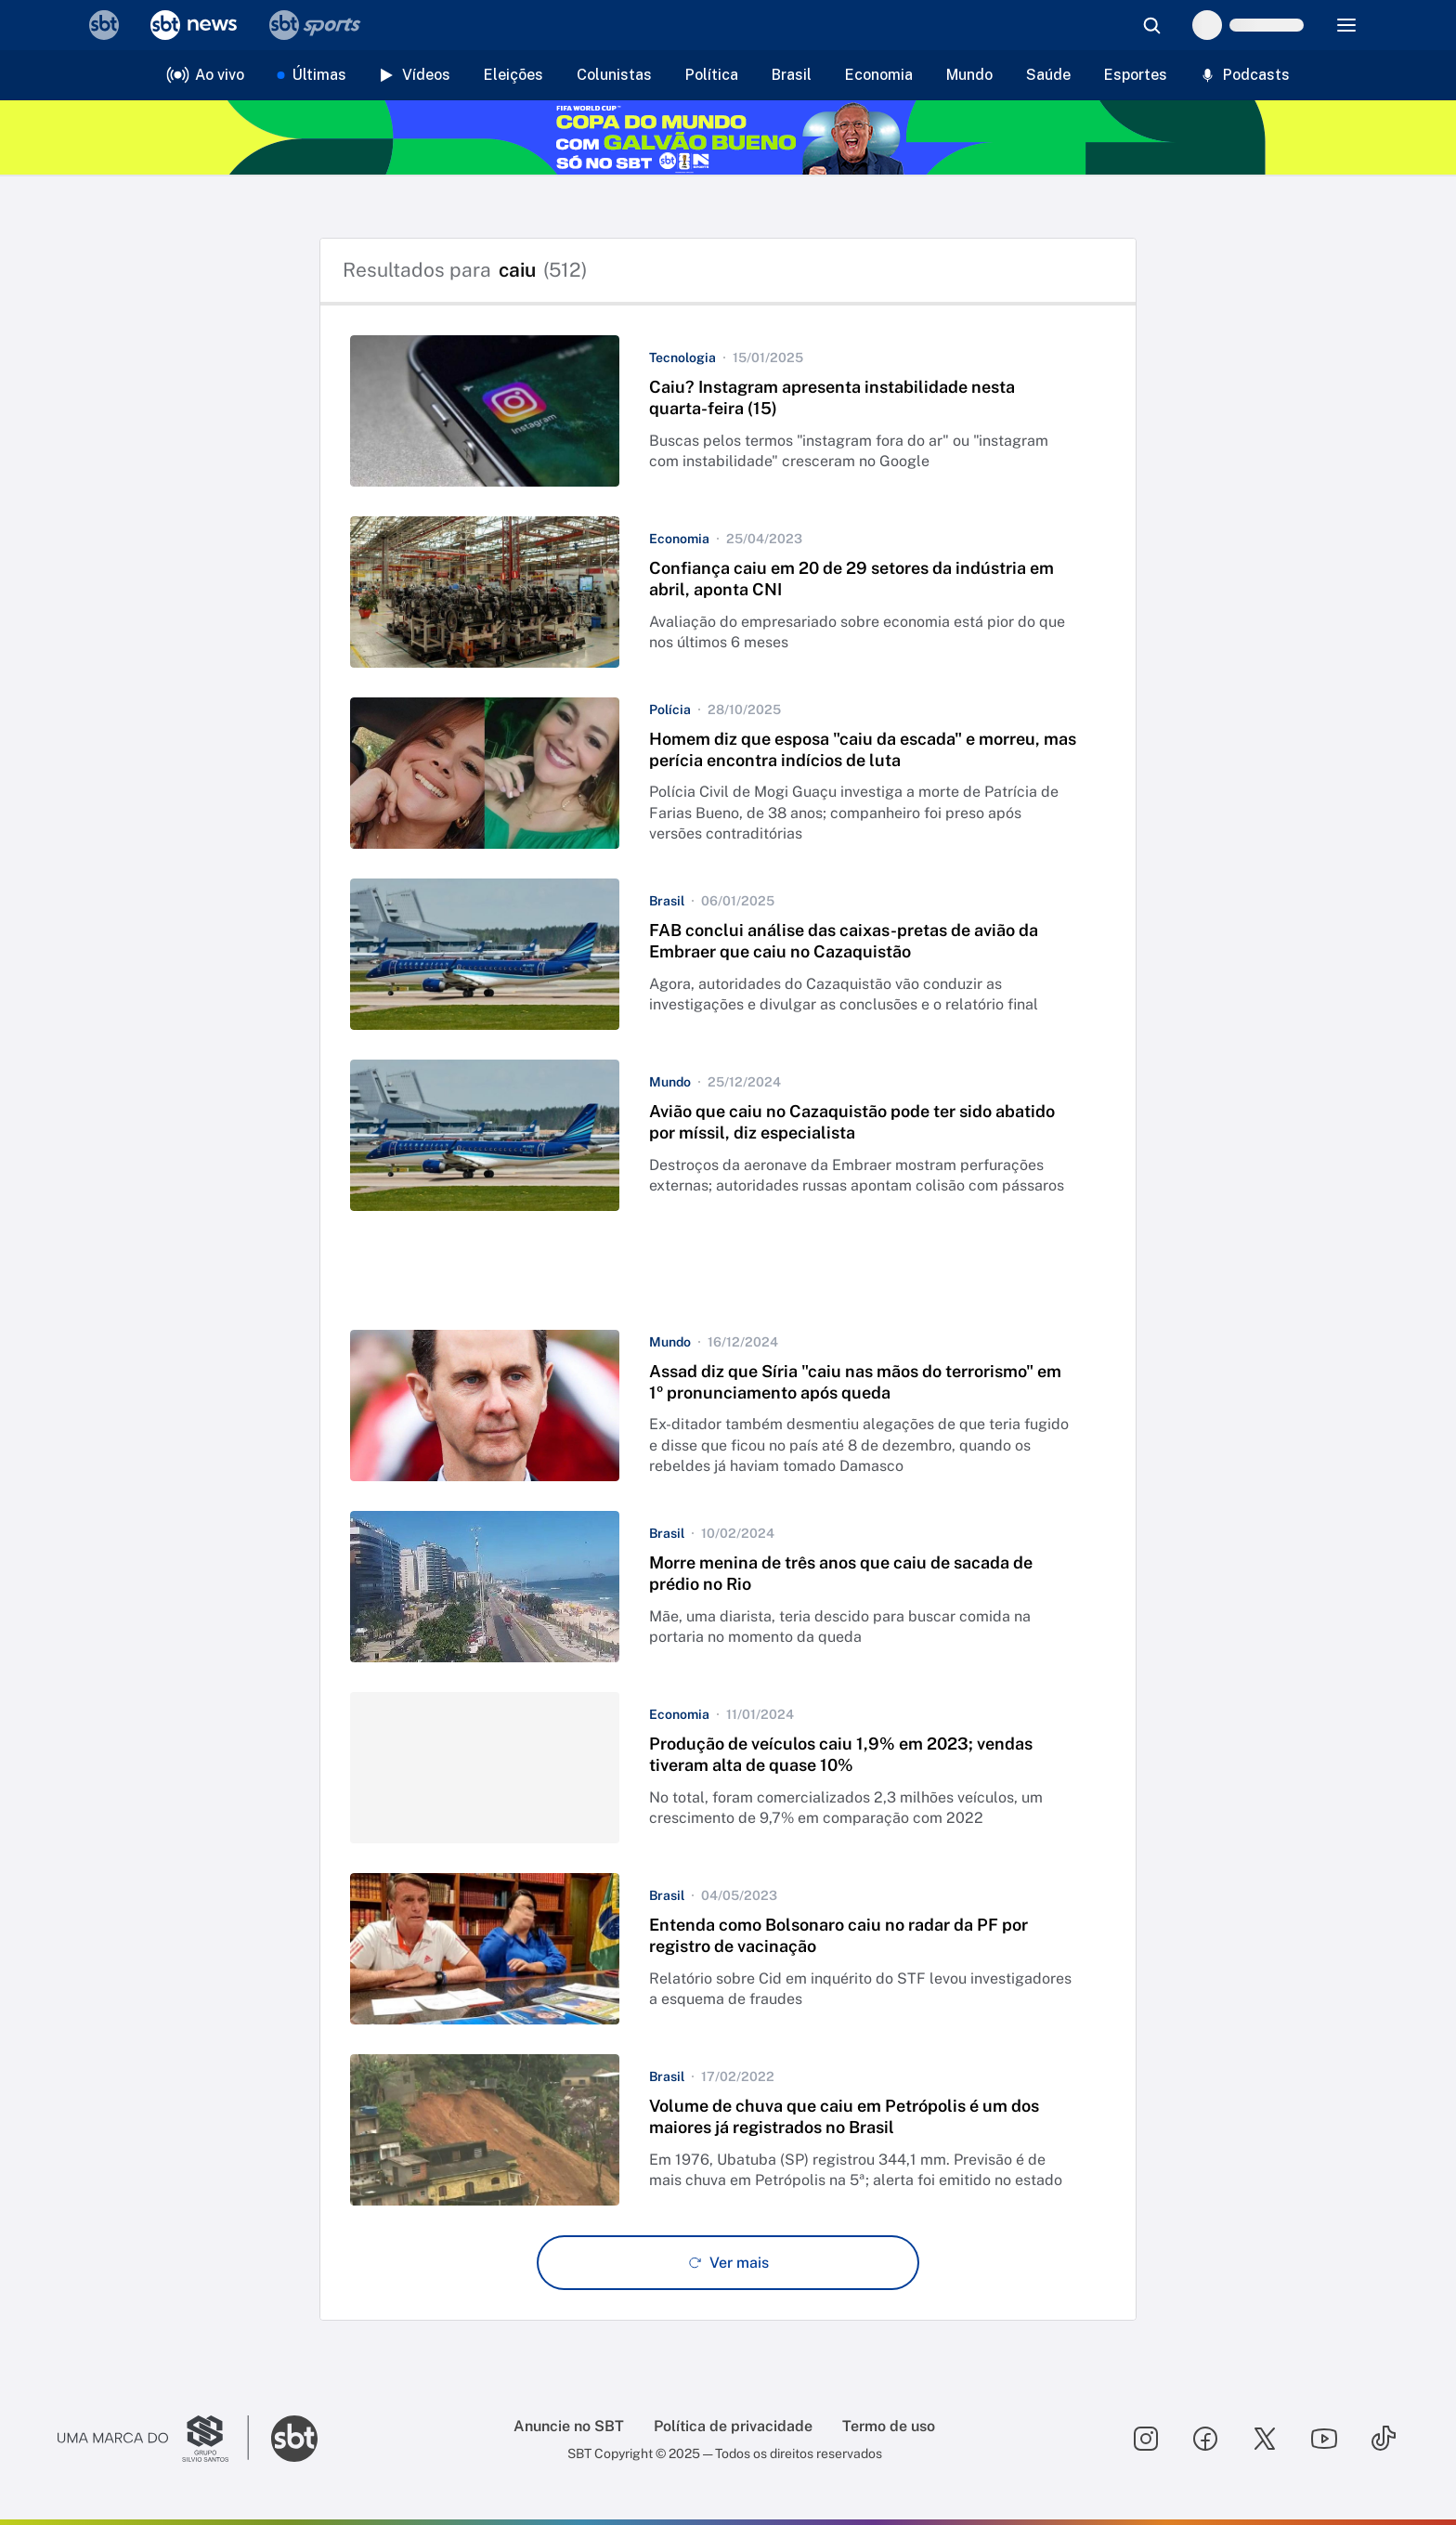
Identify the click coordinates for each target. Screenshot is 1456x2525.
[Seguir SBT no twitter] (1265, 2438)
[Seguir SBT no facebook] (1205, 2438)
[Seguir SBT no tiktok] (1383, 2438)
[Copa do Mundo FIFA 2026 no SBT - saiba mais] (728, 137)
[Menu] (1346, 25)
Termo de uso (888, 2426)
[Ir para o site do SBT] (294, 2438)
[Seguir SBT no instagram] (1146, 2438)
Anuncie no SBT (569, 2426)
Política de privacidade (733, 2426)
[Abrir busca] (1151, 25)
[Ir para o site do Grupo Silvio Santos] (153, 2438)
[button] (728, 411)
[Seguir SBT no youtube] (1324, 2438)
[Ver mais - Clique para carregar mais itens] (728, 2262)
